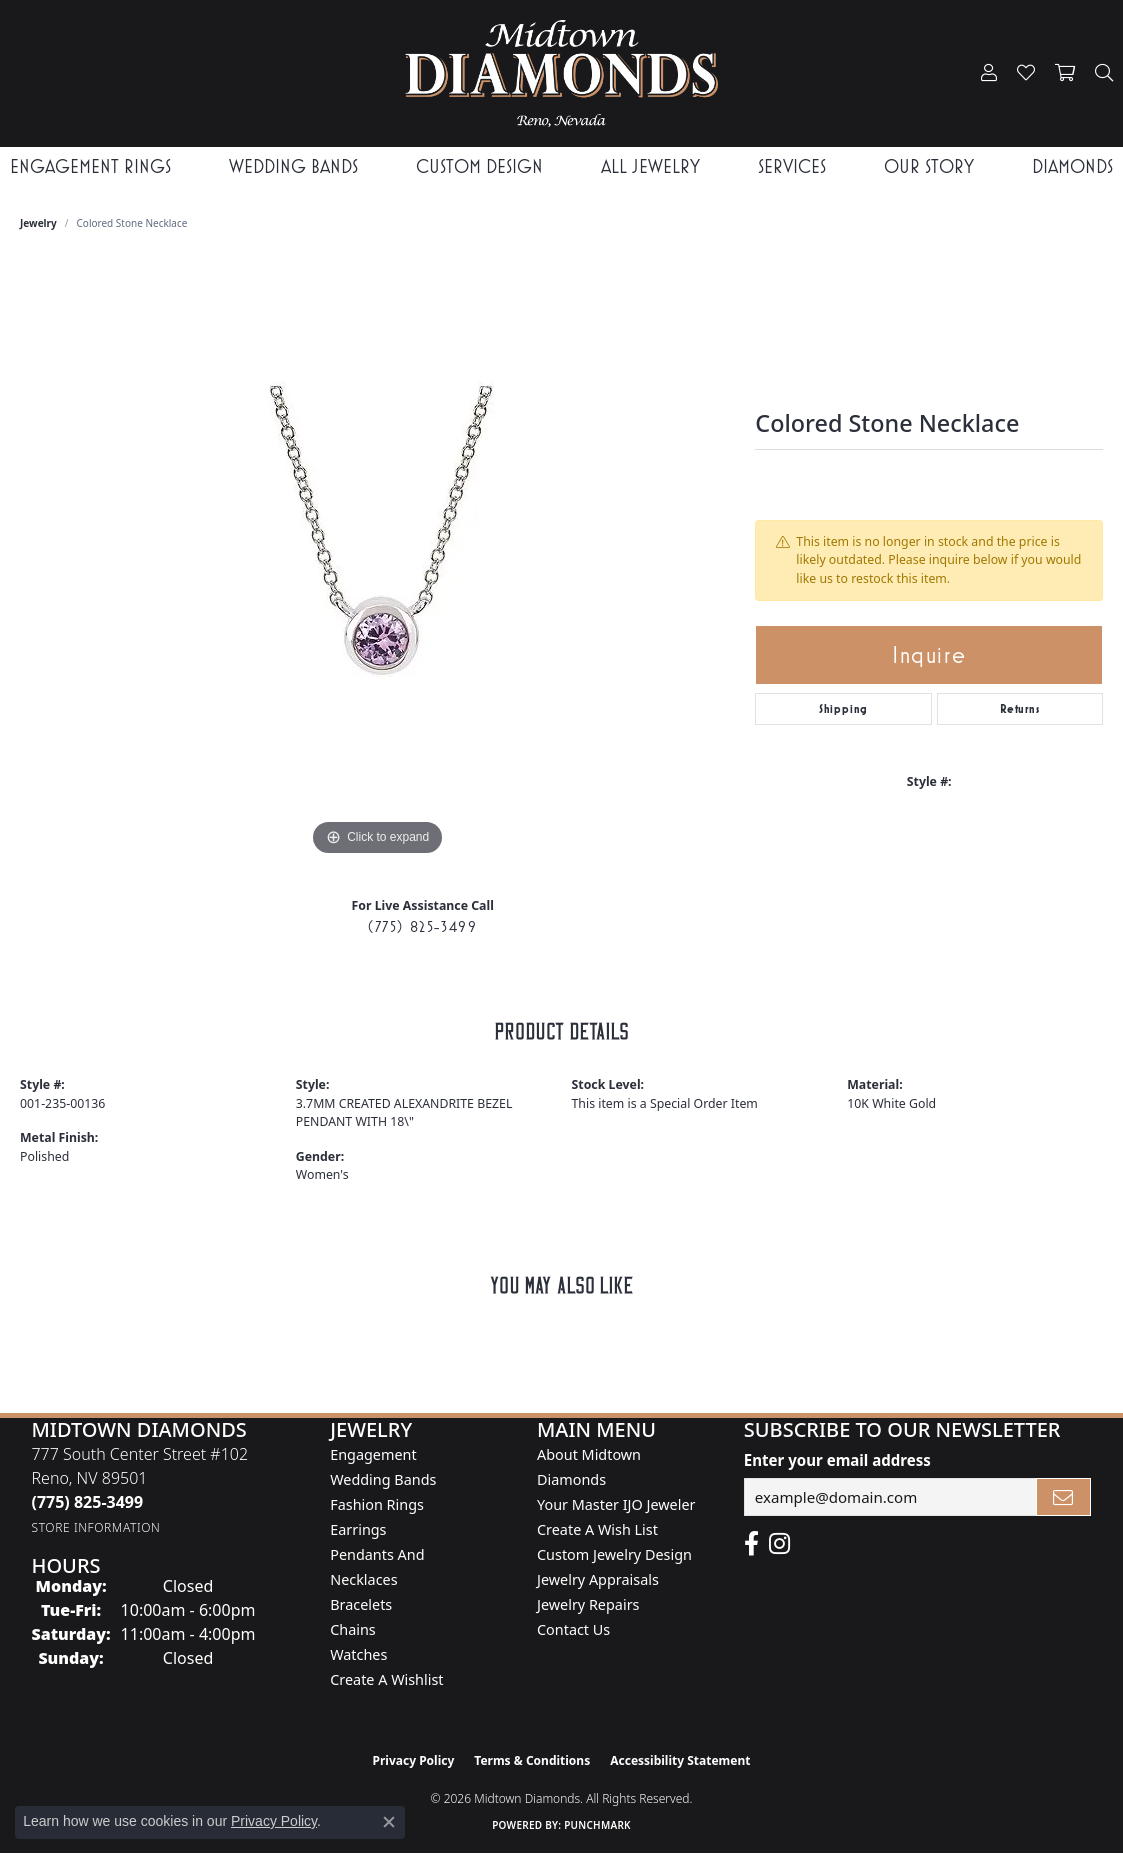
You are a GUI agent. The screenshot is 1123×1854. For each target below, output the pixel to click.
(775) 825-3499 (422, 926)
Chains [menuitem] (353, 1629)
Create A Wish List (597, 1529)
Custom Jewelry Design (614, 1554)
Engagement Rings (90, 166)
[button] (989, 73)
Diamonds (1072, 166)
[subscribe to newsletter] (1064, 1497)
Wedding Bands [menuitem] (383, 1479)
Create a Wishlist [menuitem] (386, 1679)
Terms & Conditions (532, 1760)
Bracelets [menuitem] (361, 1604)
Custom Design (479, 166)
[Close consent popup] (389, 1822)
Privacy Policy (414, 1760)
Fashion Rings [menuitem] (377, 1504)
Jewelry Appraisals (598, 1579)
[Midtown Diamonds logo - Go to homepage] (561, 73)
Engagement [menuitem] (373, 1454)
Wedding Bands (293, 166)
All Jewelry (650, 166)
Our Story (929, 166)
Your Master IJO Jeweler (616, 1504)
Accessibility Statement (680, 1760)
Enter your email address (837, 1460)
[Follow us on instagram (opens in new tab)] (779, 1544)
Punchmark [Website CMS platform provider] (597, 1825)
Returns (1020, 709)
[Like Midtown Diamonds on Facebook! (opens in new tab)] (751, 1544)
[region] (378, 561)
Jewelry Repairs (588, 1604)
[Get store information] (95, 1527)
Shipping (843, 709)
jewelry (38, 223)
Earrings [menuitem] (358, 1529)
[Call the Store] (87, 1502)
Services (792, 166)
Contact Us (573, 1629)
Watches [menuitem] (358, 1654)
